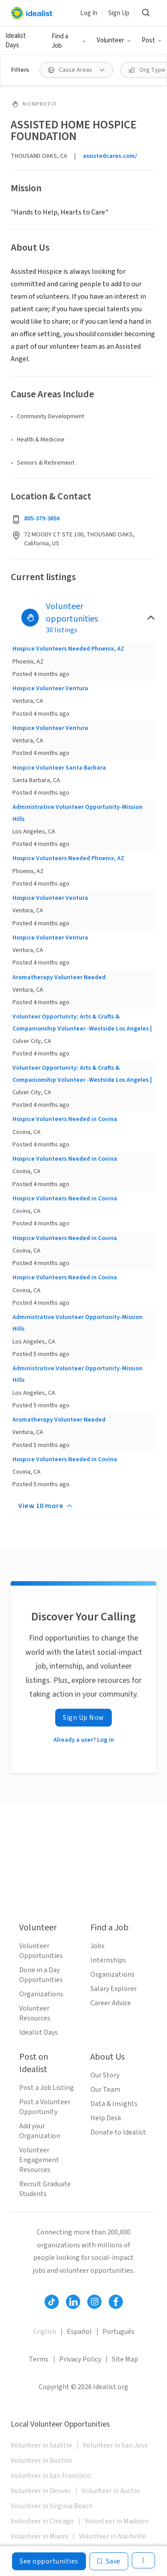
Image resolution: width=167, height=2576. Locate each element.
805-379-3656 (42, 518)
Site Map (125, 2359)
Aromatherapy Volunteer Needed (59, 977)
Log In (89, 13)
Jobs (97, 1946)
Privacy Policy (80, 2359)
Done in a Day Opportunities (41, 1975)
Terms (39, 2359)
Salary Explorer (113, 1989)
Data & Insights (114, 2104)
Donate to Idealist (118, 2132)
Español (79, 2332)
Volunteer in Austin (110, 2491)
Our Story (104, 2075)
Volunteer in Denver (41, 2491)
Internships (108, 1960)
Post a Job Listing (46, 2088)
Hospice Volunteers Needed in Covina (64, 1119)
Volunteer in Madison (117, 2521)
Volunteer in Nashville (112, 2536)
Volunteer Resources (34, 2013)
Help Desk (105, 2118)
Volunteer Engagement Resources (39, 2160)
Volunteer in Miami (39, 2536)
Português (118, 2332)
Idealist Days (15, 40)
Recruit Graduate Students (45, 2189)
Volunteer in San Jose (115, 2445)
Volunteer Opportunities (41, 1951)
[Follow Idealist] (52, 2302)
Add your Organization (39, 2131)
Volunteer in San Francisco (51, 2476)
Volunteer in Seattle (41, 2445)
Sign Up (119, 13)
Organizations (41, 1994)
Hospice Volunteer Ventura (50, 688)
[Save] (109, 2561)
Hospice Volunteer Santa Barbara (59, 767)
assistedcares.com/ (110, 156)
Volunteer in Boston (41, 2460)
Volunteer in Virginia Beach (52, 2506)
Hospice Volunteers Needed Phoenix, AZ (68, 648)
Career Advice (110, 2003)
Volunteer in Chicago (42, 2521)
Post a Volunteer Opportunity (44, 2107)
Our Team (105, 2089)
